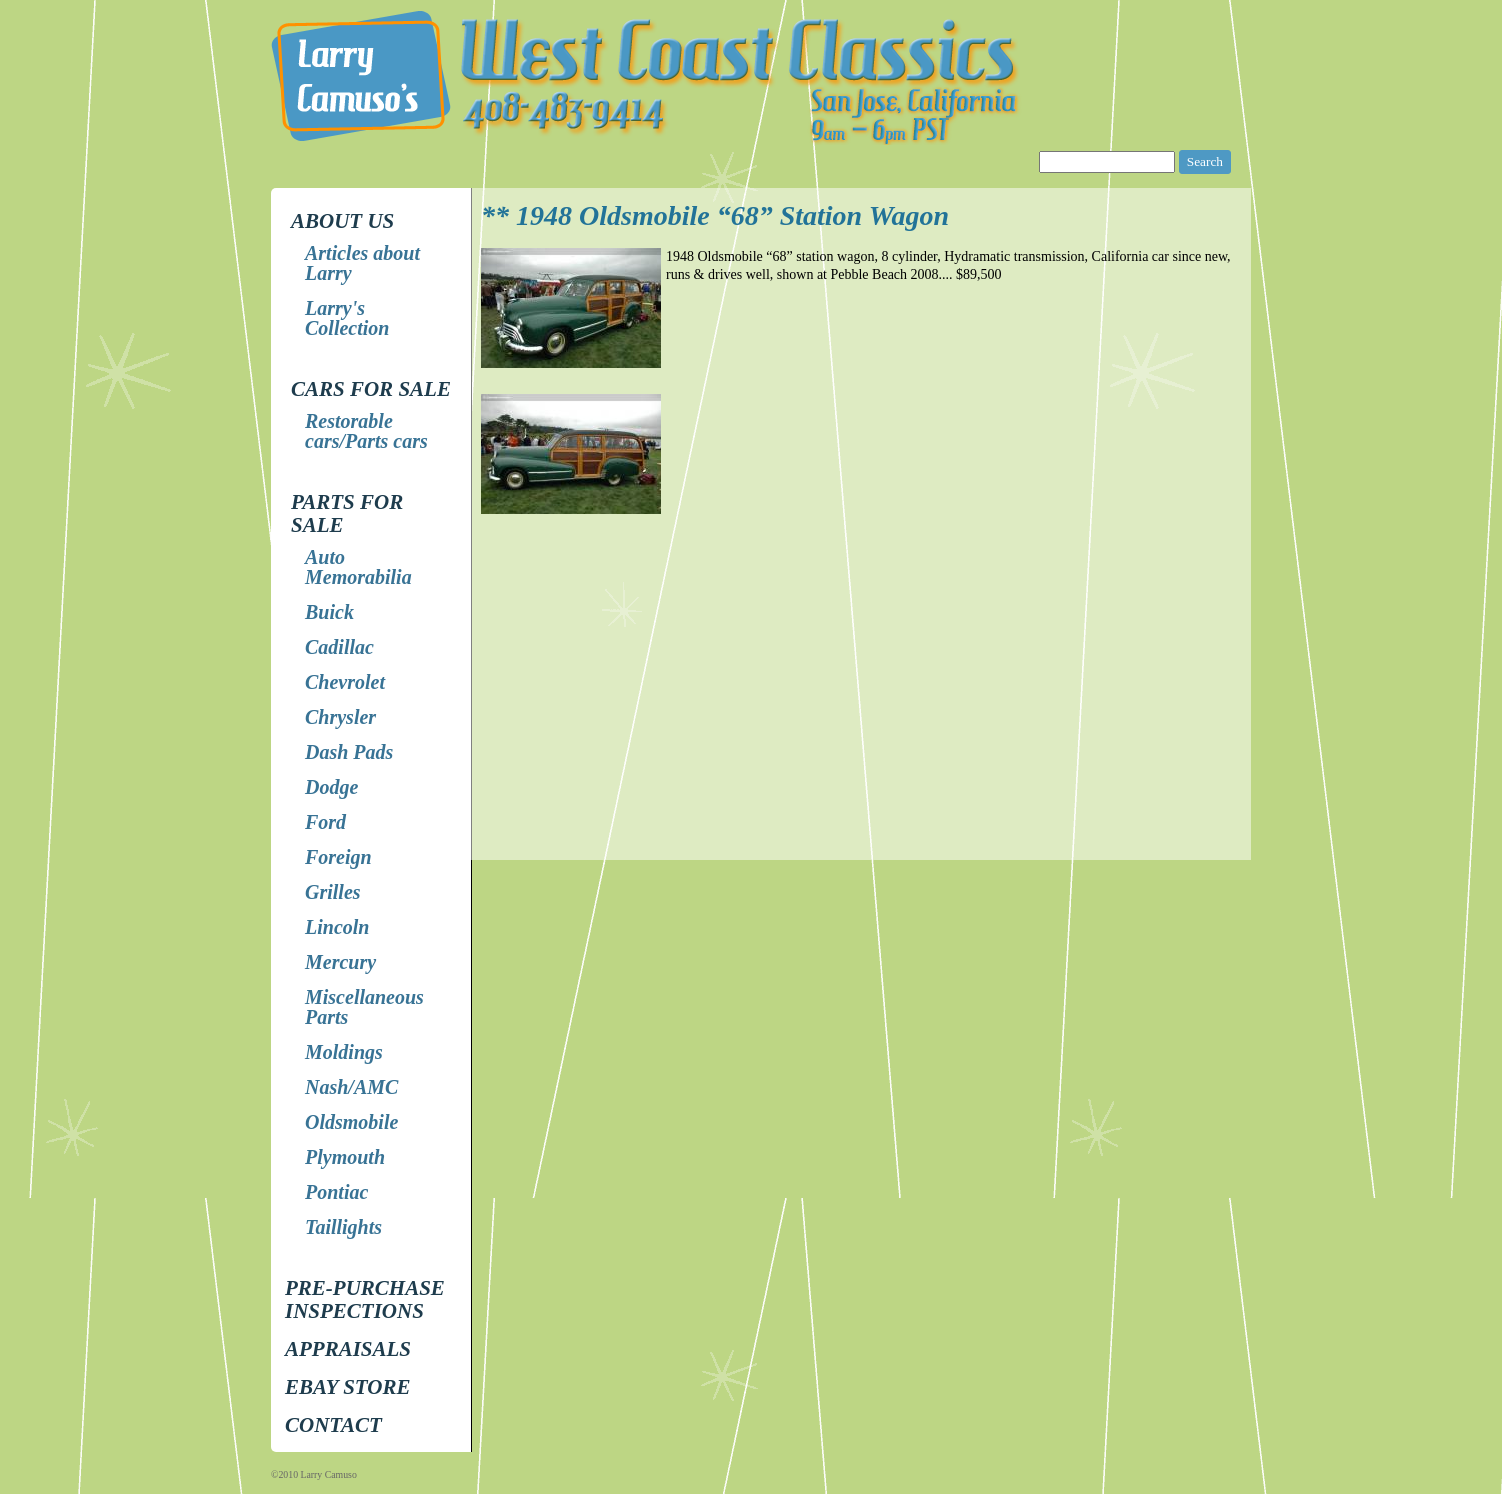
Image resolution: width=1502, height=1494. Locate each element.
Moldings (344, 1052)
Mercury (340, 962)
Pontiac (336, 1192)
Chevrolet (345, 682)
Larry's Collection (347, 318)
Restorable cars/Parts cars (366, 431)
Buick (329, 612)
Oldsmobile (351, 1122)
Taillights (343, 1227)
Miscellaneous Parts (364, 1007)
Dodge (331, 787)
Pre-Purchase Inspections (365, 1299)
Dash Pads (349, 752)
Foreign (338, 857)
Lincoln (337, 927)
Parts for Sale (347, 513)
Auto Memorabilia (358, 567)
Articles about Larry (362, 263)
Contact (333, 1425)
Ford (325, 822)
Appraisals (348, 1349)
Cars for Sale (371, 389)
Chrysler (340, 717)
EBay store (347, 1387)
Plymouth (345, 1157)
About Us (342, 221)
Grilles (333, 892)
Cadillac (339, 647)
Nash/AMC (351, 1087)
